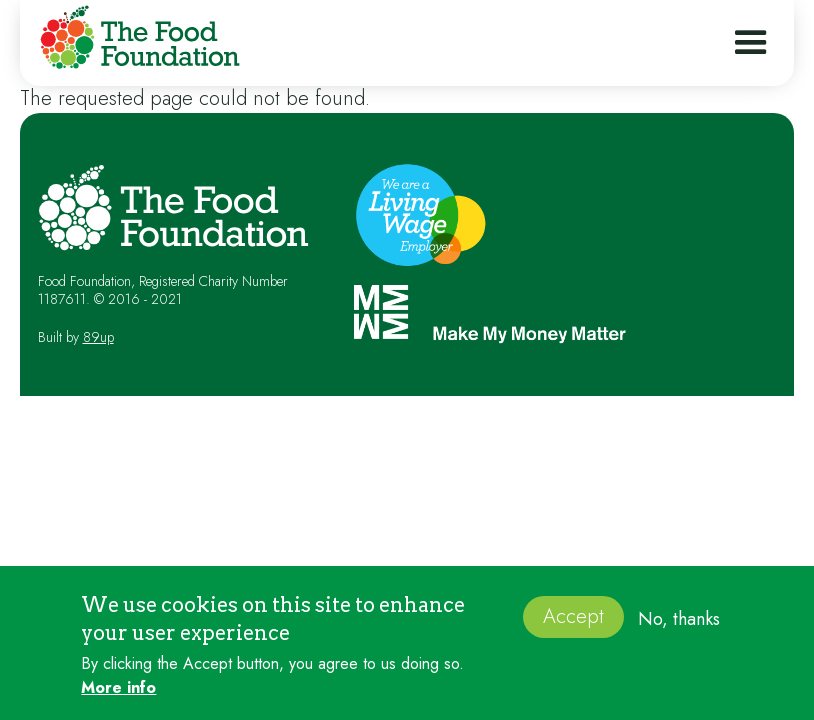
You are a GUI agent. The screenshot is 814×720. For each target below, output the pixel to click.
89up (98, 337)
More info (118, 694)
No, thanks (679, 625)
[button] (751, 43)
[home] (135, 41)
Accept (573, 623)
